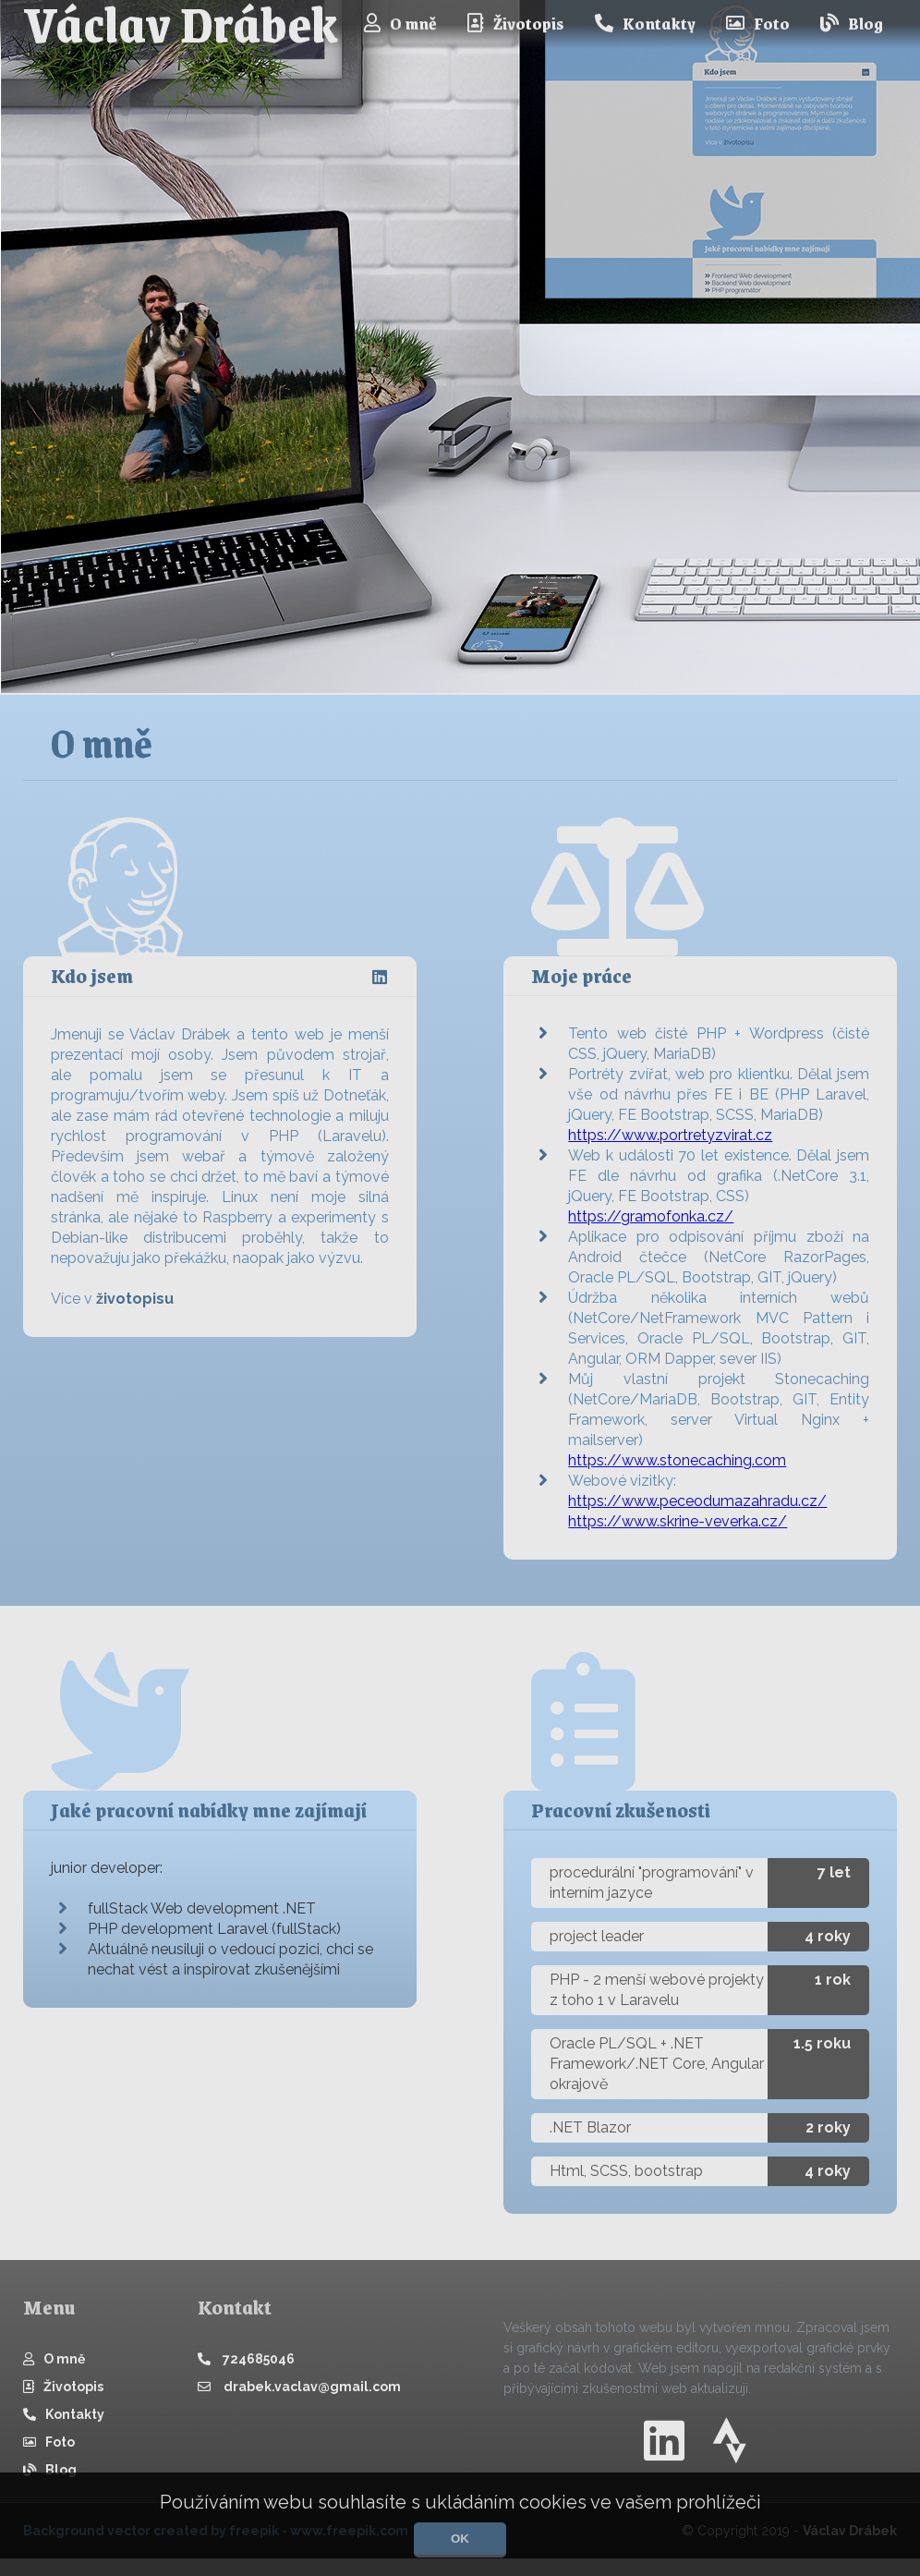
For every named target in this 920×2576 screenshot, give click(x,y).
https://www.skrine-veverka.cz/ (677, 1530)
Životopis (515, 23)
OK (460, 2539)
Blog (851, 23)
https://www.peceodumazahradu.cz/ (697, 1510)
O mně (400, 23)
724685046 (246, 2368)
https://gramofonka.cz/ (650, 1225)
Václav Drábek (180, 24)
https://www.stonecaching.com (677, 1469)
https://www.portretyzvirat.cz (670, 1144)
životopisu (135, 1298)
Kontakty (645, 23)
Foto (758, 23)
